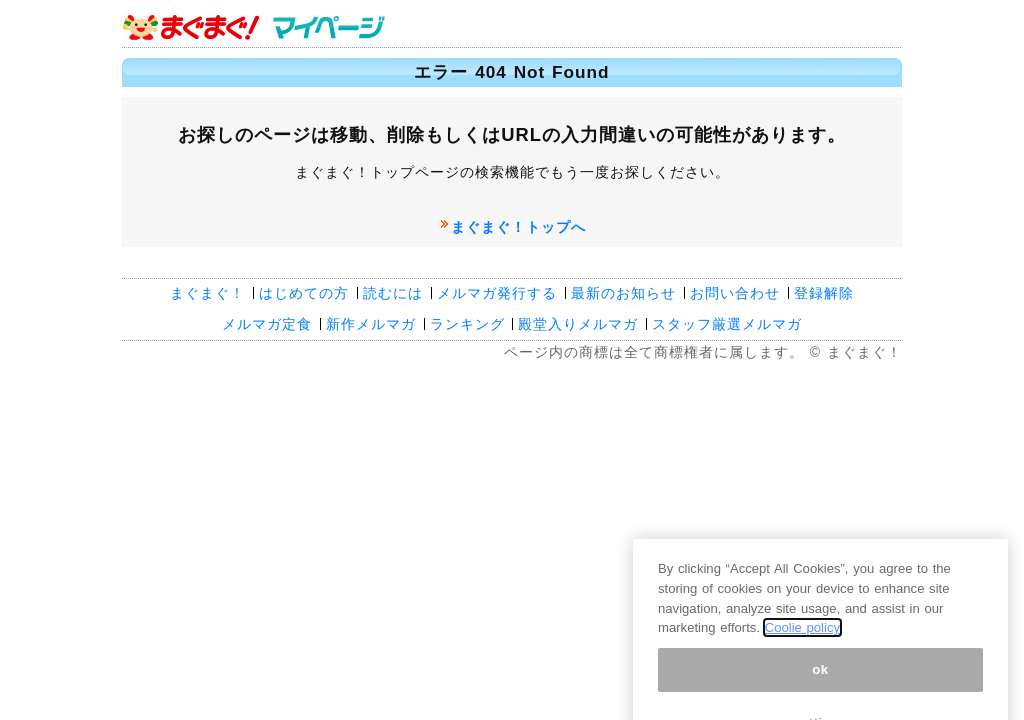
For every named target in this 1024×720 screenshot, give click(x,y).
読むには (393, 293)
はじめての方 (304, 293)
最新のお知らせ (623, 293)
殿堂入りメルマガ (578, 324)
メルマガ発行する (497, 293)
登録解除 (824, 293)
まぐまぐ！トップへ (518, 227)
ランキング (467, 324)
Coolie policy (802, 707)
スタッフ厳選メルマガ (727, 324)
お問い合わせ (735, 293)
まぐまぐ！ (207, 293)
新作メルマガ (371, 324)
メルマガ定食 (267, 324)
